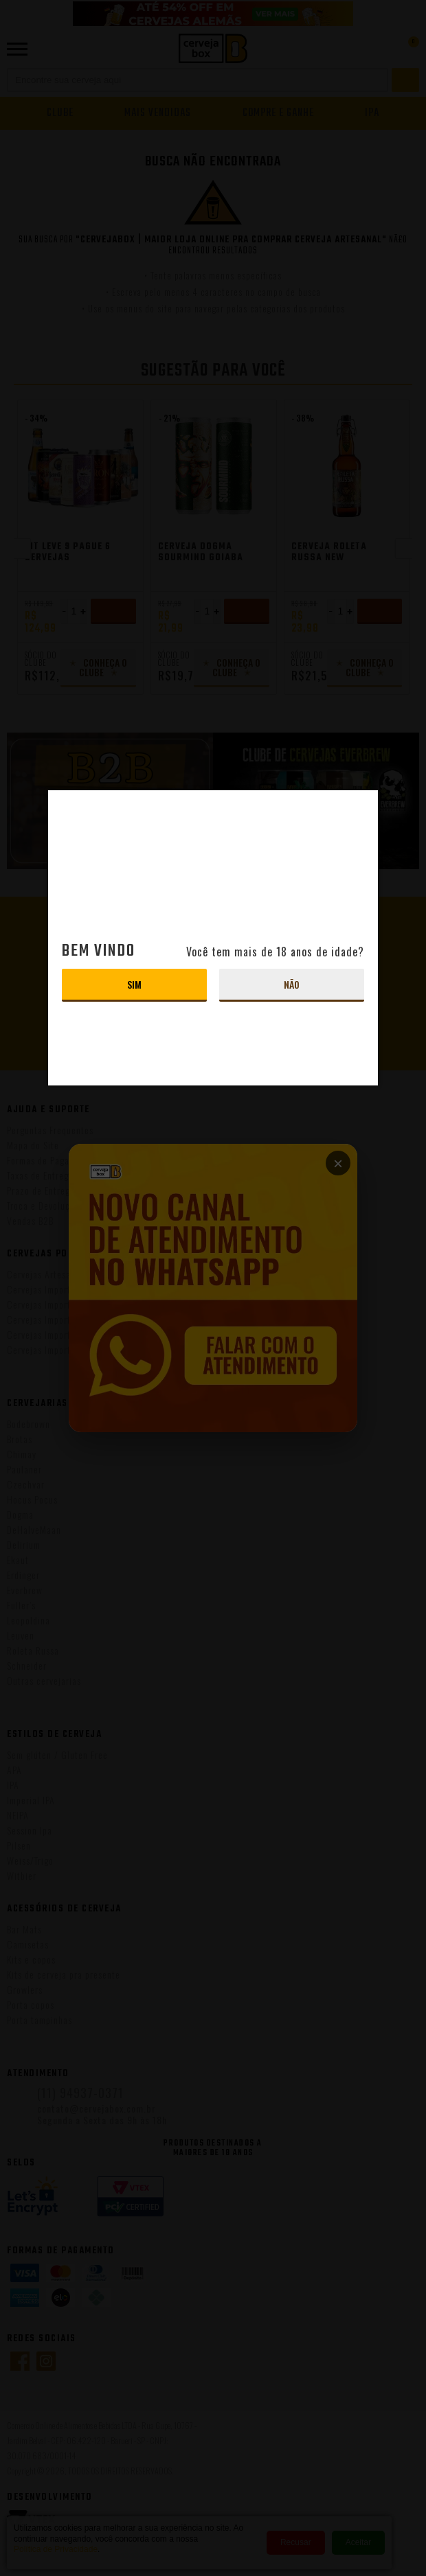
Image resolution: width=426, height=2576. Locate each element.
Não (292, 984)
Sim (134, 984)
